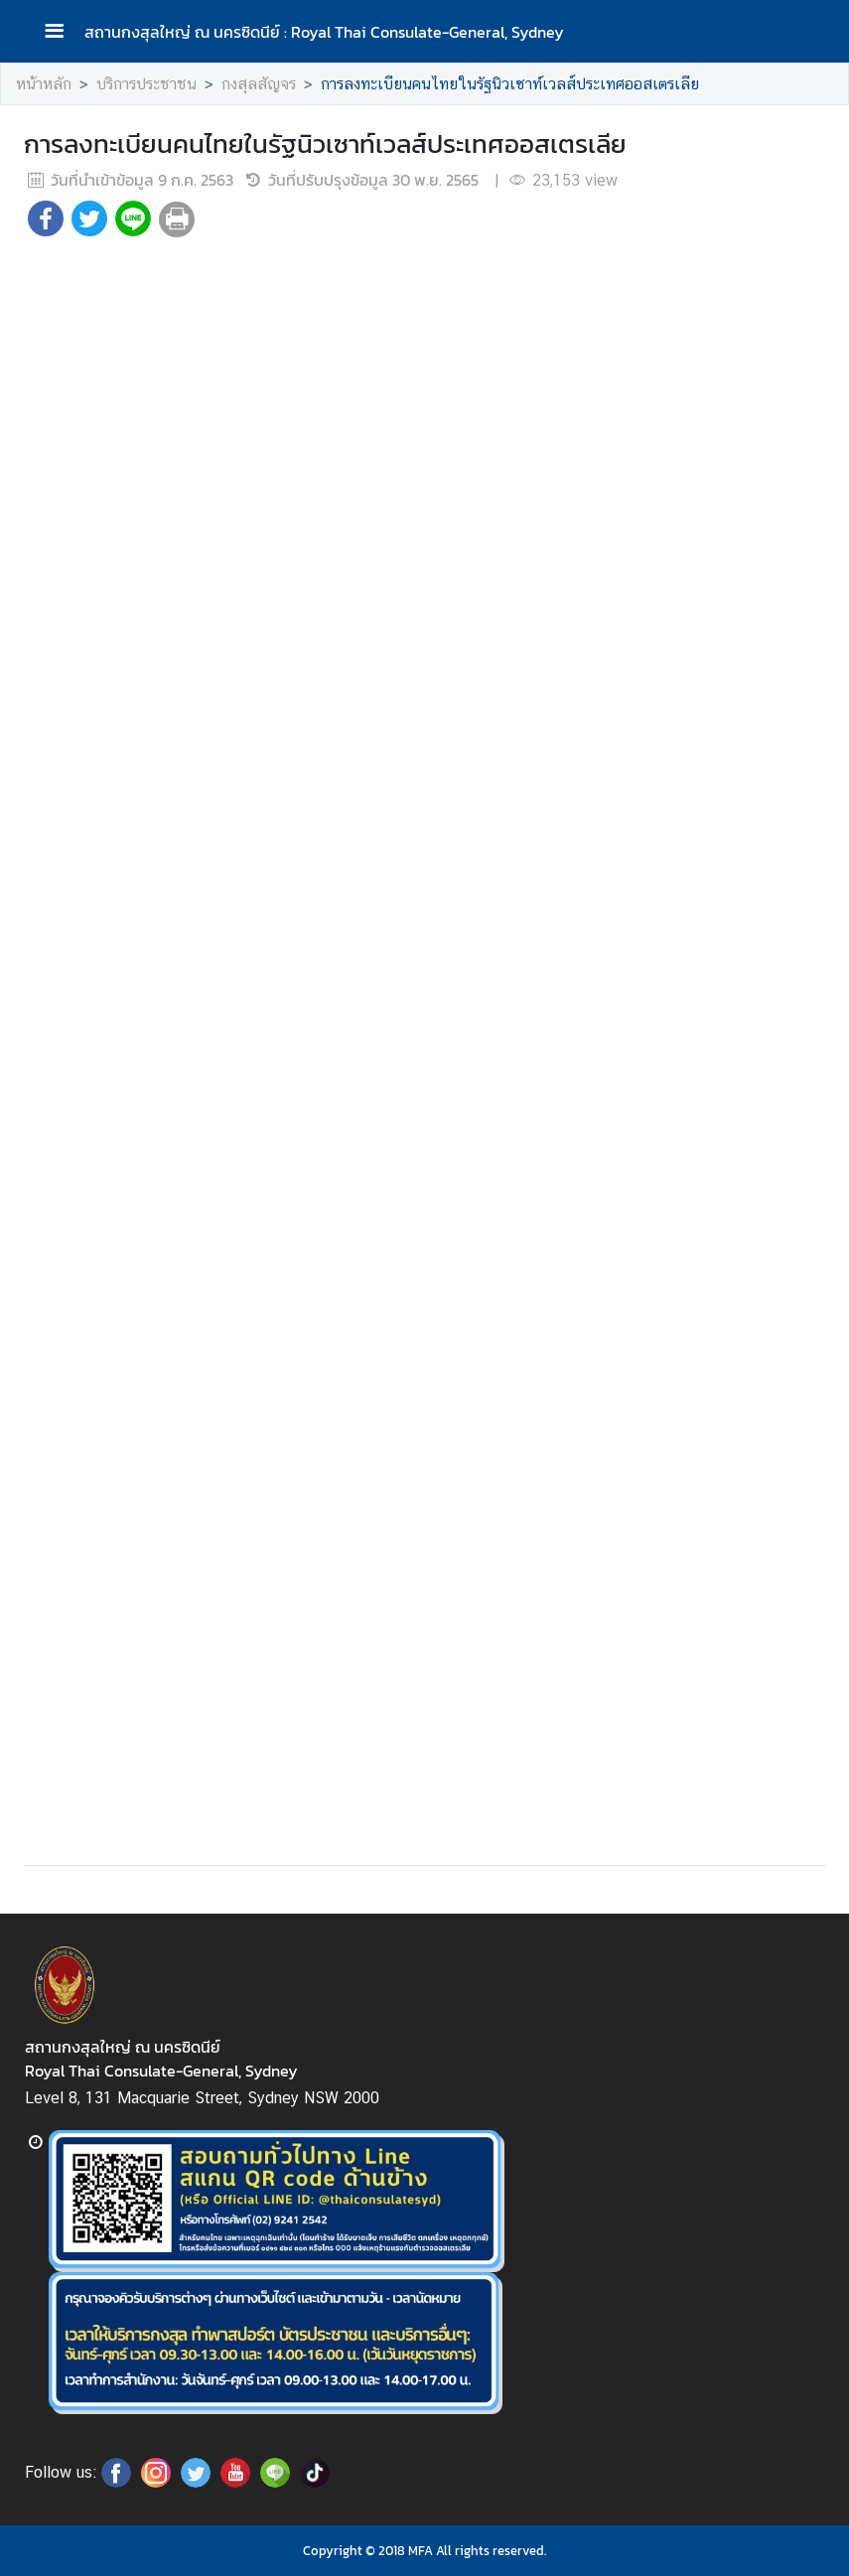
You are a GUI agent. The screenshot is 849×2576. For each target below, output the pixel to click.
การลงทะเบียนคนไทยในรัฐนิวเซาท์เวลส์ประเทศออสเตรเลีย (510, 83)
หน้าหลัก (43, 83)
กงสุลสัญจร (258, 83)
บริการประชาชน (146, 83)
